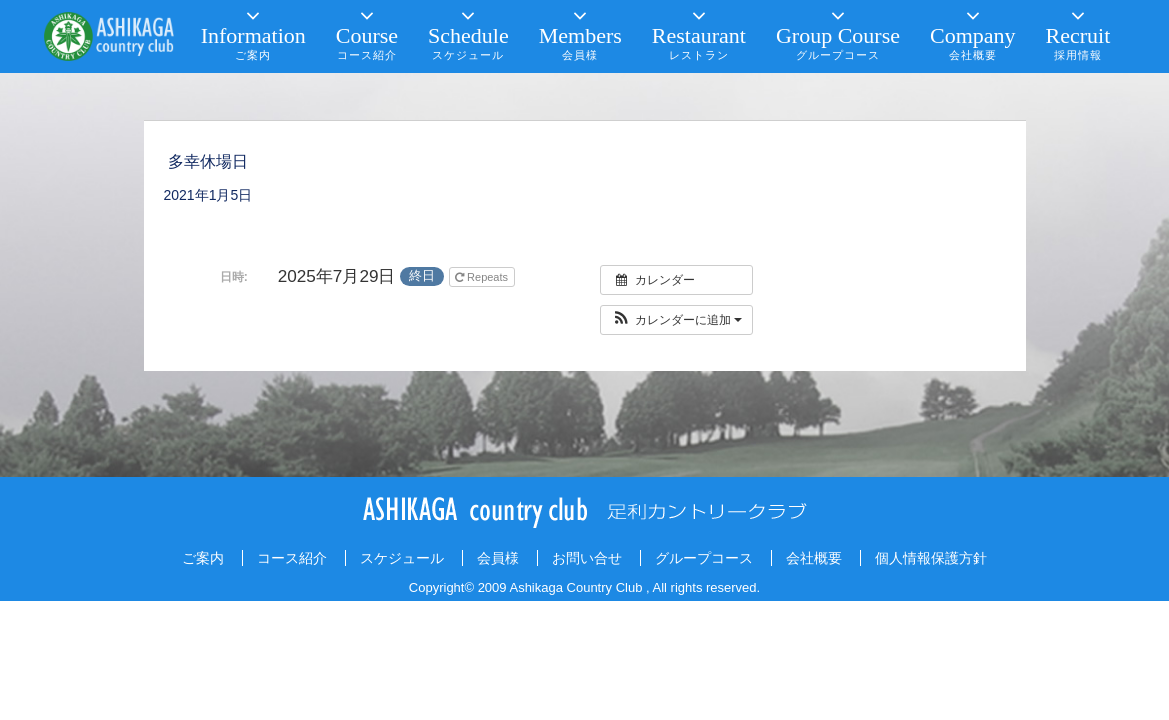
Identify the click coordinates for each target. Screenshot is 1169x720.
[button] (676, 320)
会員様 (498, 558)
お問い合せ (587, 558)
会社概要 (814, 558)
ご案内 (203, 558)
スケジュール (402, 558)
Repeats (483, 277)
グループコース (704, 558)
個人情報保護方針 (931, 558)
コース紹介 (292, 558)
